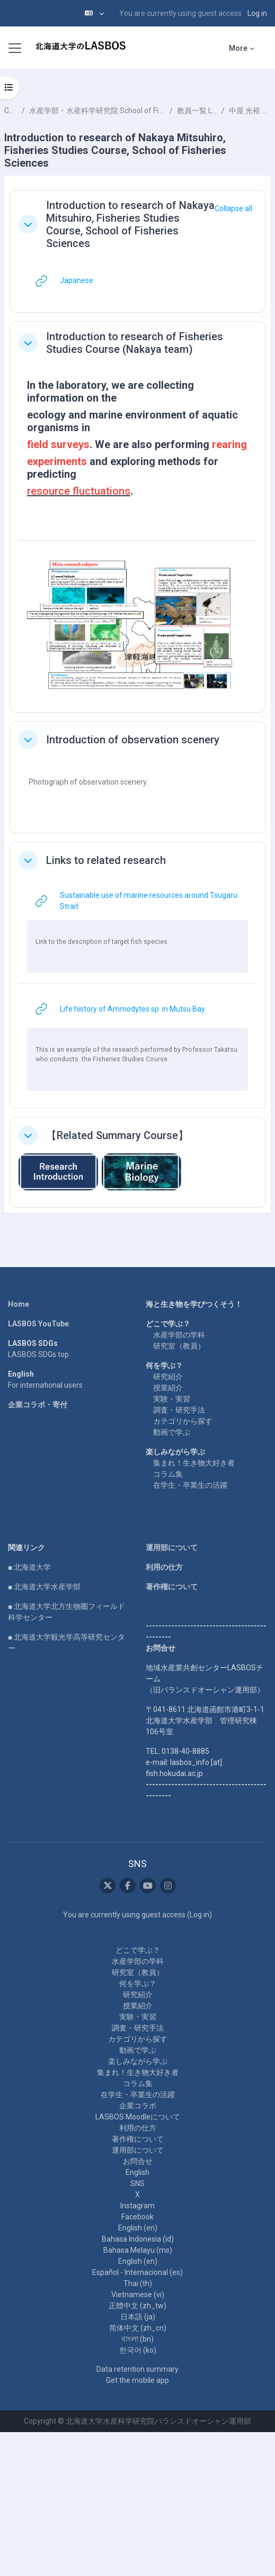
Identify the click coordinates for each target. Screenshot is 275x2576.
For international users (45, 1385)
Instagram (137, 2205)
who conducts (58, 1059)
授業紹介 (168, 1387)
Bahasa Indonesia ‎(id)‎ (138, 2239)
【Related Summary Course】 (117, 1135)
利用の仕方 (164, 1567)
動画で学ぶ (171, 1432)
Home (18, 1304)
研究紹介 (168, 1376)
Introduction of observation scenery (132, 739)
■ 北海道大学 (29, 1567)
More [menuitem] (238, 48)
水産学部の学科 (179, 1335)
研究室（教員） (179, 1346)
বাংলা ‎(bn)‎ (137, 2339)
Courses (10, 110)
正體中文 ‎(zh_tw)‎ (137, 2305)
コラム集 (168, 1474)
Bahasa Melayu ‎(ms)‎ (137, 2250)
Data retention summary (137, 2369)
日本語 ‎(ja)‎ (137, 2317)
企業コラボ (137, 2105)
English (137, 2172)
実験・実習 (171, 1399)
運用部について (172, 1547)
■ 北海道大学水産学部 (44, 1586)
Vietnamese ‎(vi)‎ (137, 2294)
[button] (94, 13)
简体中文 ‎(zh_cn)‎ (137, 2328)
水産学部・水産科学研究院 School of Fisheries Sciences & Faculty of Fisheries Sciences (97, 110)
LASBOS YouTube (38, 1323)
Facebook (137, 2217)
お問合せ (138, 2161)
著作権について (172, 1586)
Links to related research (106, 860)
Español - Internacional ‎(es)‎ (137, 2272)
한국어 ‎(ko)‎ (137, 2350)
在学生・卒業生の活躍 (190, 1485)
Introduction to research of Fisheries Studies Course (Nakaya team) (134, 343)
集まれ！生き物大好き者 (194, 1463)
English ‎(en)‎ (137, 2228)
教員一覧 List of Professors (197, 110)
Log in (257, 13)
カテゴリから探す (182, 1421)
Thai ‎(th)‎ (137, 2283)
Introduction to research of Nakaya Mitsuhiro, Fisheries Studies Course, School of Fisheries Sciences (130, 224)
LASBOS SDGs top (38, 1354)
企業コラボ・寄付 (37, 1404)
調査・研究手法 (179, 1410)
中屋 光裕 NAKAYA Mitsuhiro (250, 110)
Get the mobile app (137, 2380)
